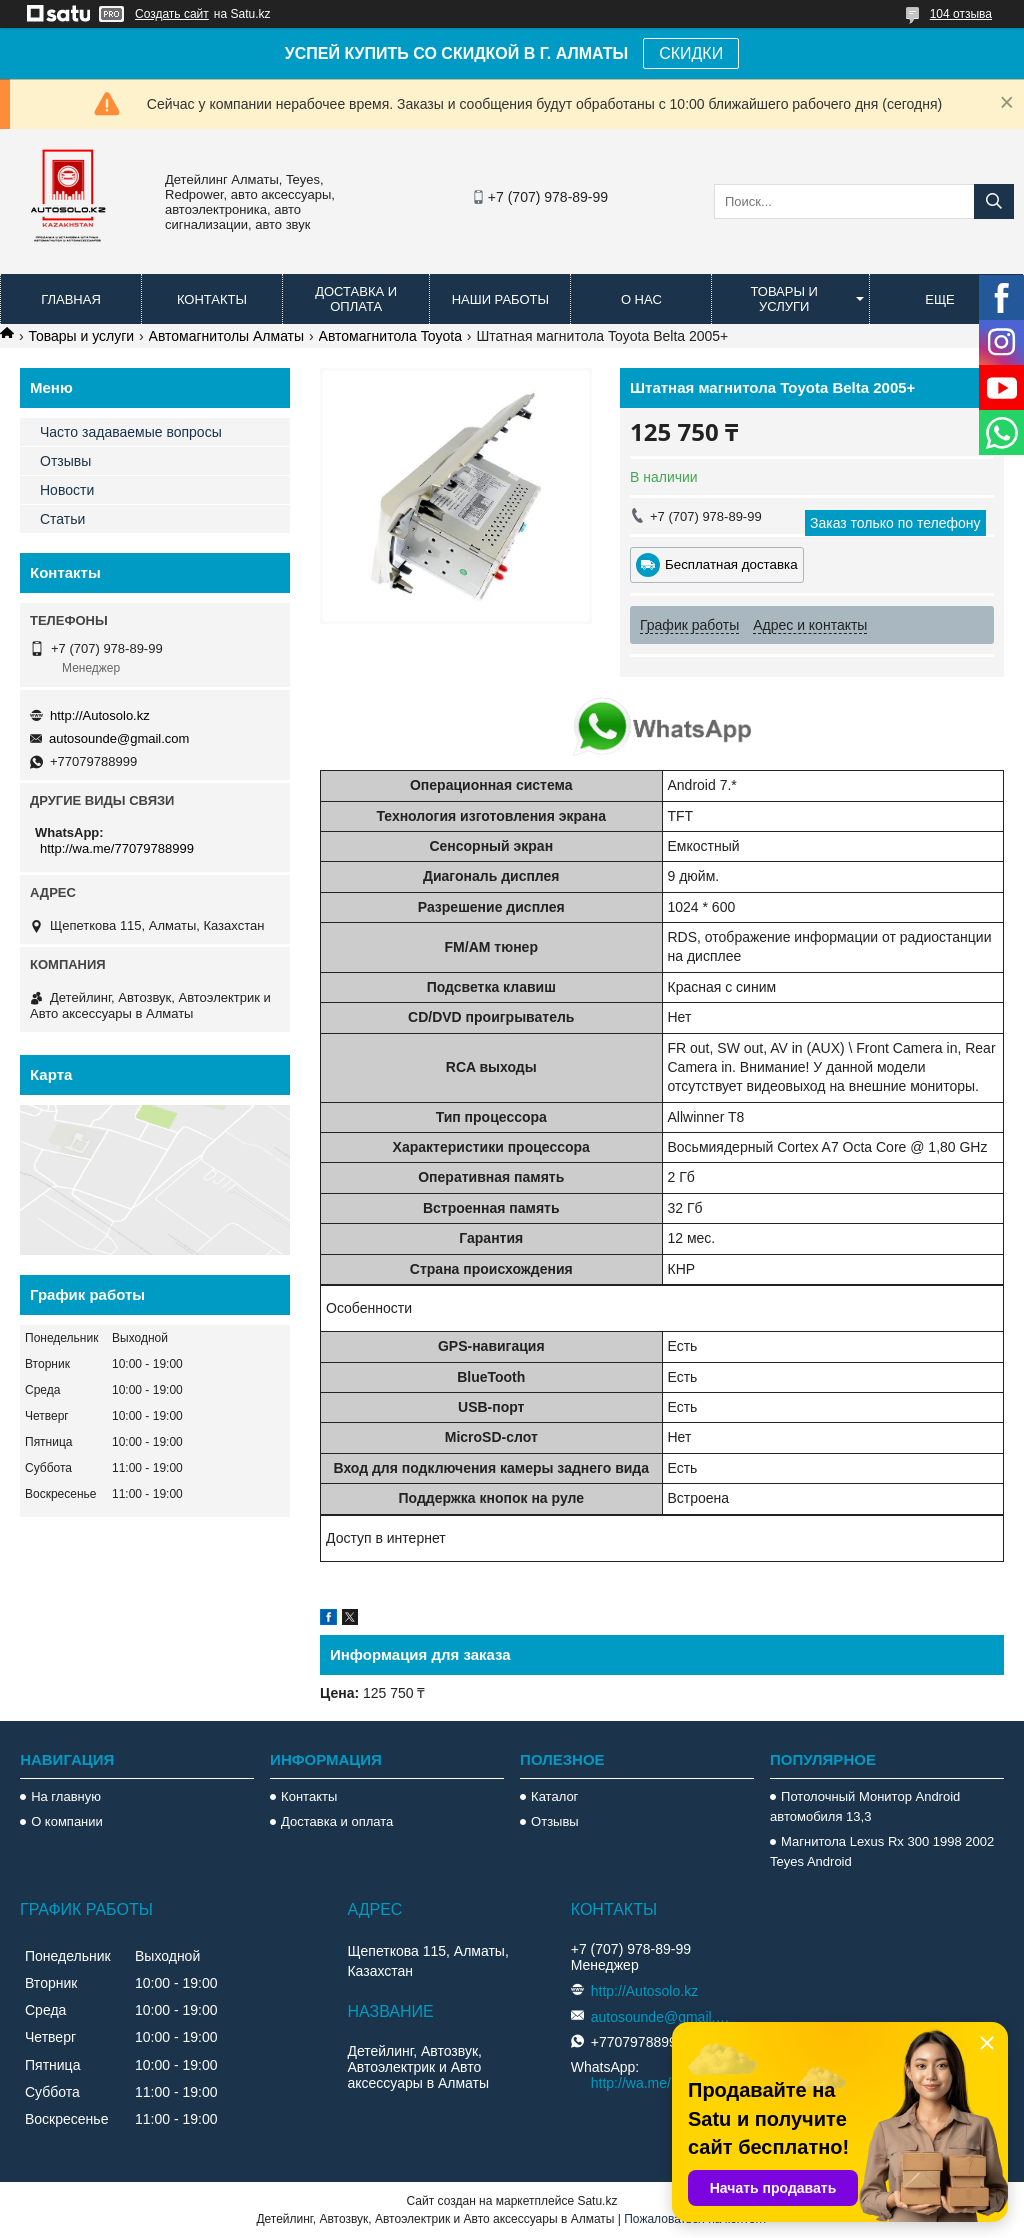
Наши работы (500, 299)
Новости (67, 490)
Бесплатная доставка (731, 564)
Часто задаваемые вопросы (131, 432)
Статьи (62, 519)
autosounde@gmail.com (119, 738)
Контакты (212, 299)
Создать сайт (172, 14)
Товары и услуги (784, 299)
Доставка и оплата (356, 299)
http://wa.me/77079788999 (117, 848)
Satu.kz (597, 2201)
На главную (66, 1796)
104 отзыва (961, 14)
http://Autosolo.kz (100, 715)
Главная (71, 299)
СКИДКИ (691, 53)
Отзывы (65, 461)
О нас (641, 299)
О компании (67, 1821)
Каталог (554, 1796)
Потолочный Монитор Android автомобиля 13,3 (865, 1806)
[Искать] (994, 201)
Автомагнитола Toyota (390, 336)
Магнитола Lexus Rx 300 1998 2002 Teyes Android (882, 1851)
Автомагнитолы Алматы (227, 336)
